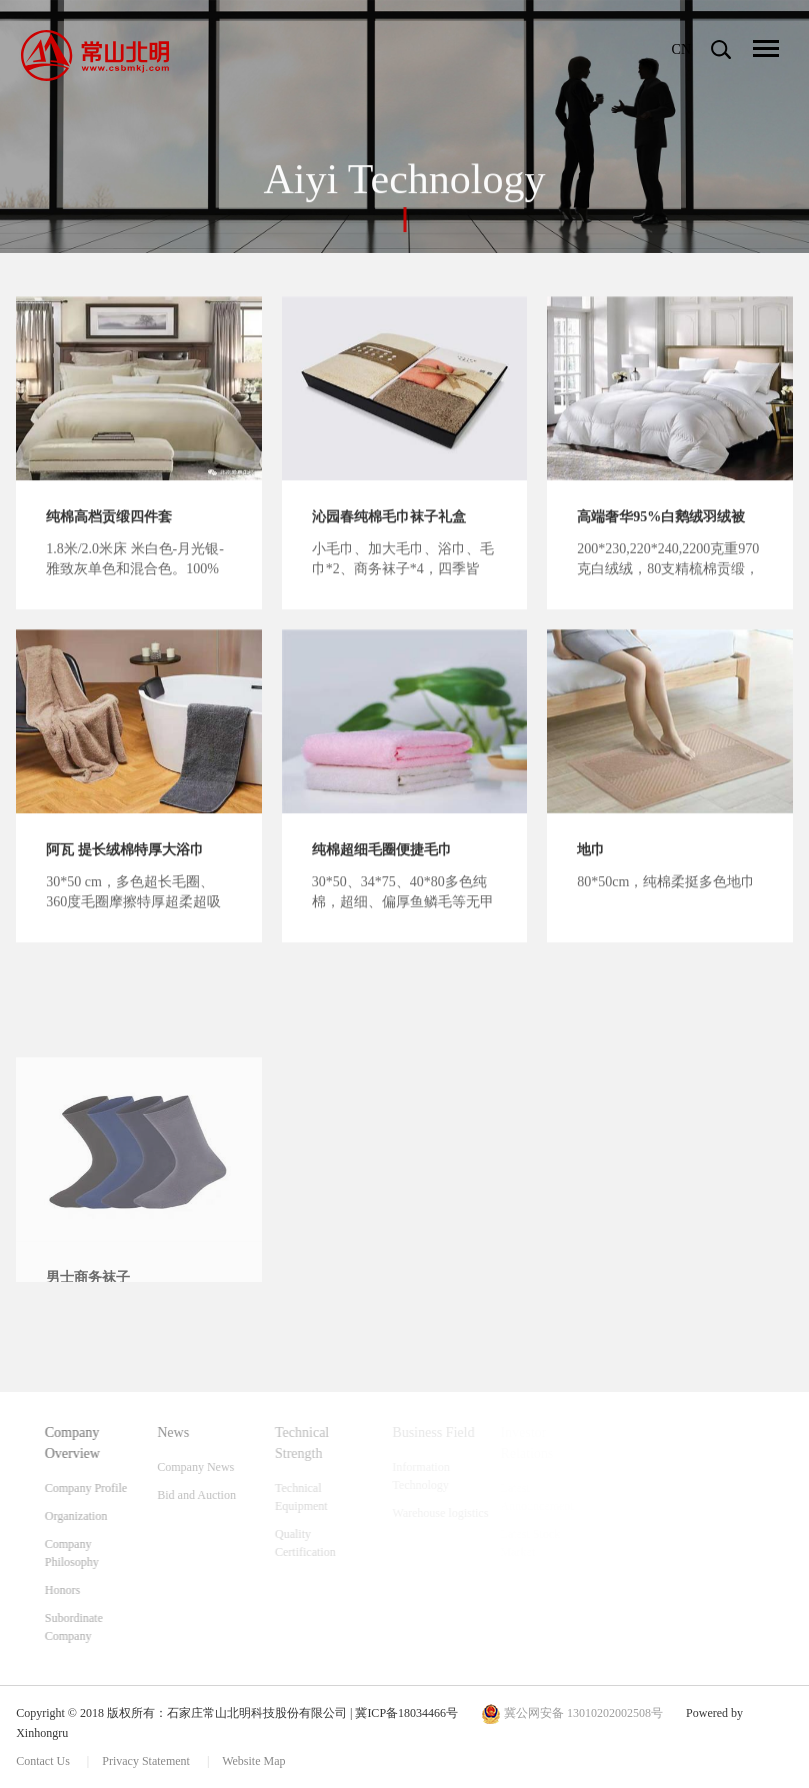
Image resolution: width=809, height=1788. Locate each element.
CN (681, 49)
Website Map (253, 1761)
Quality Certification (328, 1543)
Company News (220, 1467)
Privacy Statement (147, 1761)
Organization (94, 1516)
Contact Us (43, 1761)
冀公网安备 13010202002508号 (572, 1713)
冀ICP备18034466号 (406, 1713)
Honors (80, 1590)
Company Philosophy (90, 1553)
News (198, 1432)
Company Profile (104, 1488)
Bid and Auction (221, 1495)
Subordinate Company (92, 1627)
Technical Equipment (324, 1497)
